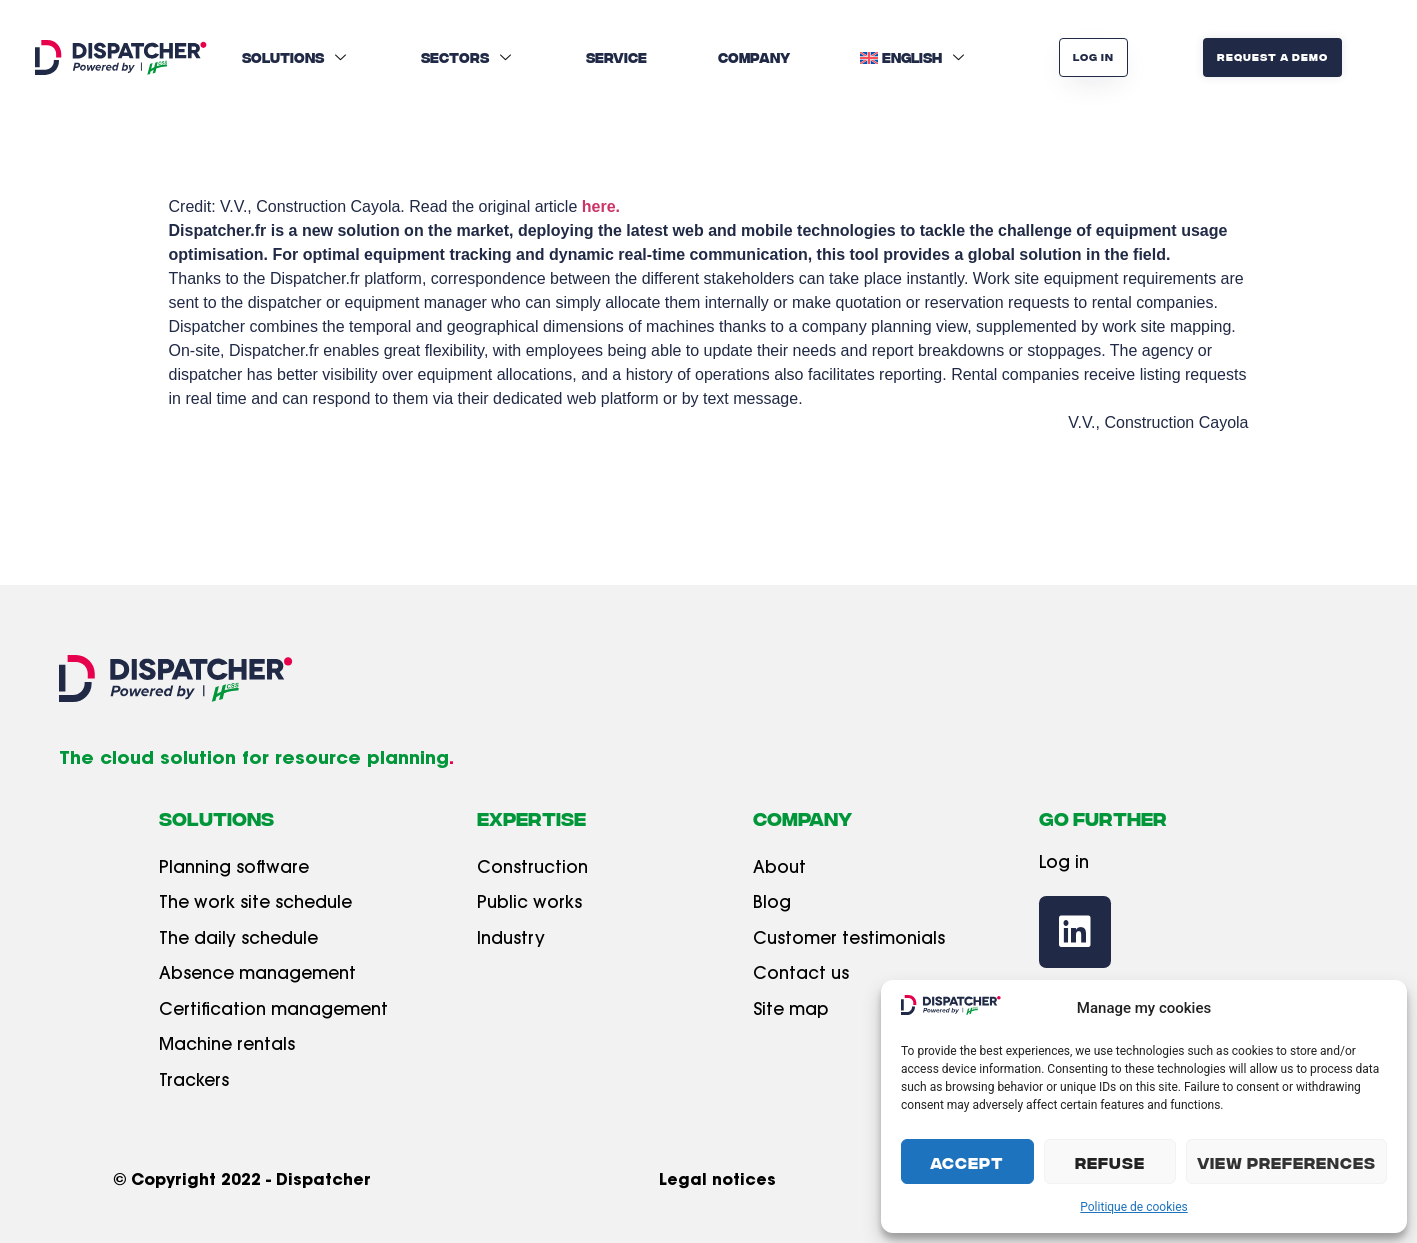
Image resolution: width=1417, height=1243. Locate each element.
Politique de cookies (1133, 1207)
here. (601, 206)
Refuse (1110, 1162)
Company (754, 57)
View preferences (1286, 1162)
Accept (967, 1162)
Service (616, 57)
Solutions (296, 57)
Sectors (468, 57)
